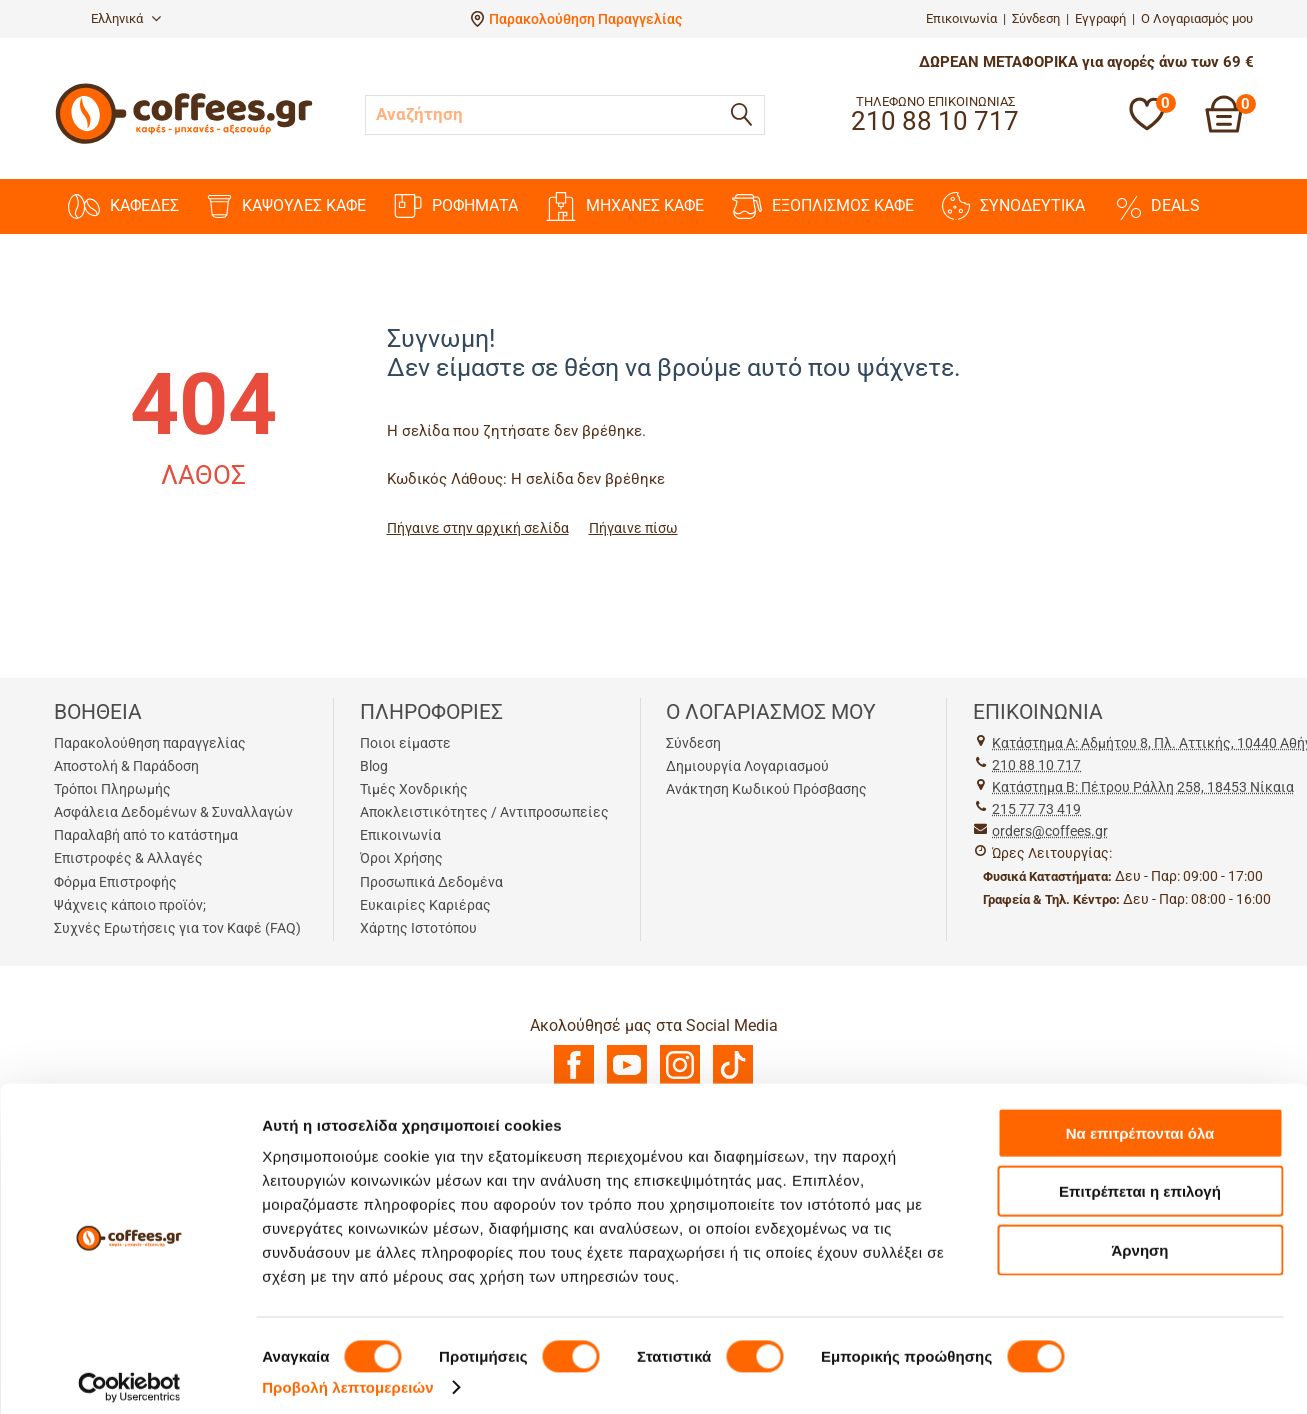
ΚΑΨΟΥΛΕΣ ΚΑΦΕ (286, 206)
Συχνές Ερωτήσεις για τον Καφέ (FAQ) (177, 928)
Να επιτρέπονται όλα (1140, 1120)
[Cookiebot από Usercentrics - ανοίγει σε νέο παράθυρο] (129, 1375)
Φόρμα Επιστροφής (115, 882)
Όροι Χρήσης (401, 858)
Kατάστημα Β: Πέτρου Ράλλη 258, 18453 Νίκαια (1143, 787)
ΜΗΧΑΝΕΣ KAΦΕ (625, 206)
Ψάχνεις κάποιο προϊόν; (130, 905)
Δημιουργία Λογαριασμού (747, 766)
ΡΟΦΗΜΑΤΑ (456, 206)
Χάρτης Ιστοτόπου (418, 928)
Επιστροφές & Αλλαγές (128, 858)
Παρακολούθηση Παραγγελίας (585, 19)
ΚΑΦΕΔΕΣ (123, 206)
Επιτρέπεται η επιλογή (1140, 1179)
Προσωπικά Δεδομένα (431, 882)
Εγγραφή (1100, 18)
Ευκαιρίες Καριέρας (425, 905)
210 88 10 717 (1036, 765)
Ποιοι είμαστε (405, 743)
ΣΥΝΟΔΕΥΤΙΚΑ (1013, 206)
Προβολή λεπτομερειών (348, 1374)
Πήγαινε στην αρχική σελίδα (478, 528)
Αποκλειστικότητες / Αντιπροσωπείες (484, 812)
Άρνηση (1139, 1237)
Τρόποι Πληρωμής (112, 789)
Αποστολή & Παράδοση (126, 766)
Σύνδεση (1036, 18)
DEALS (1156, 206)
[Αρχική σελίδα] (184, 141)
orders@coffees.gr (1050, 831)
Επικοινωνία (961, 18)
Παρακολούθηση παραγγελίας (150, 743)
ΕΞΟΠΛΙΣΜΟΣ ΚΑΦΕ (823, 206)
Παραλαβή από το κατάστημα (146, 835)
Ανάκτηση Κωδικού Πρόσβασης (766, 789)
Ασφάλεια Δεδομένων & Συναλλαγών (173, 812)
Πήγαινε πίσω (633, 528)
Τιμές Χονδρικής (414, 789)
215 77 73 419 (1036, 809)
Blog (374, 766)
